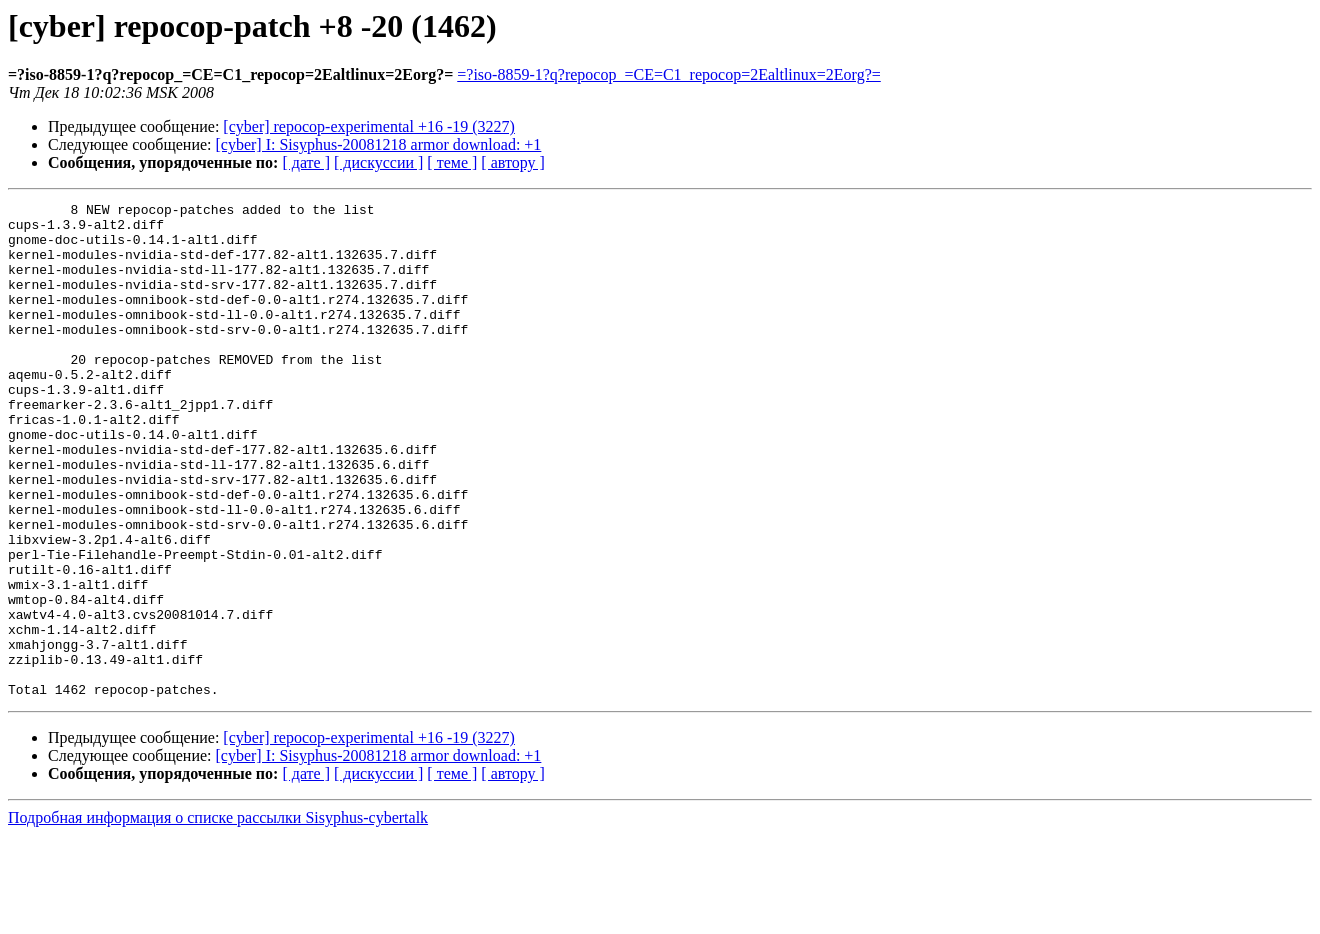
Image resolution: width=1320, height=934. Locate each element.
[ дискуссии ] (378, 162)
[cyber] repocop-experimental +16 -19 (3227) (369, 126)
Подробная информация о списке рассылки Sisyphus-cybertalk (218, 916)
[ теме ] (452, 162)
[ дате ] (306, 162)
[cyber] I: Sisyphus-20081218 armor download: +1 (379, 144)
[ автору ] (512, 162)
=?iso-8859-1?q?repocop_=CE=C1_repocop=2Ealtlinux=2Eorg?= (669, 74)
